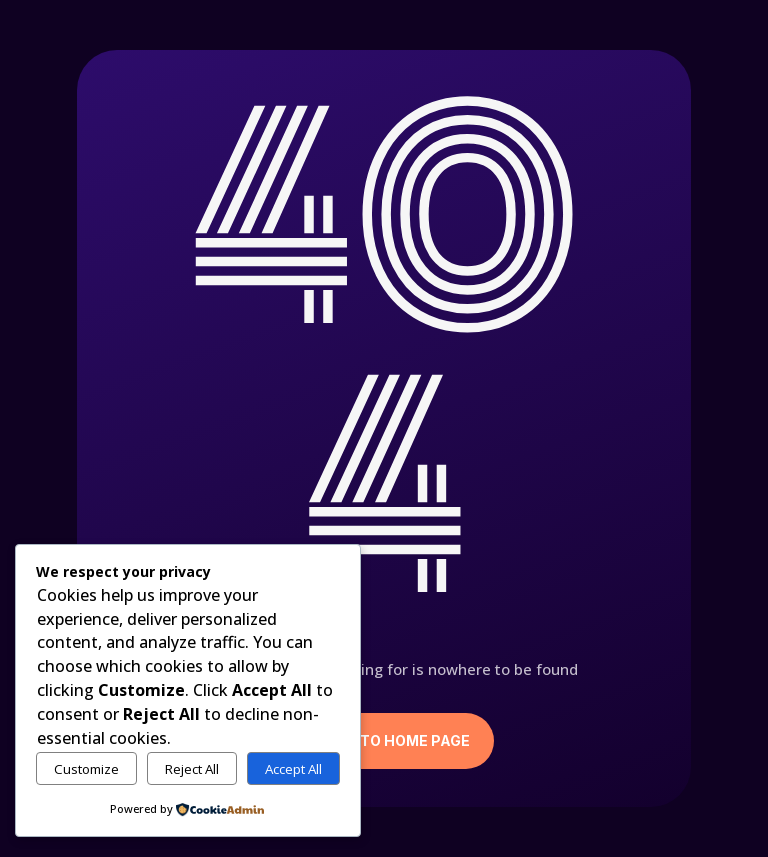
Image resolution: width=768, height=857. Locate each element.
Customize (86, 769)
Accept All (293, 769)
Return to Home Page (383, 740)
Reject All (192, 769)
